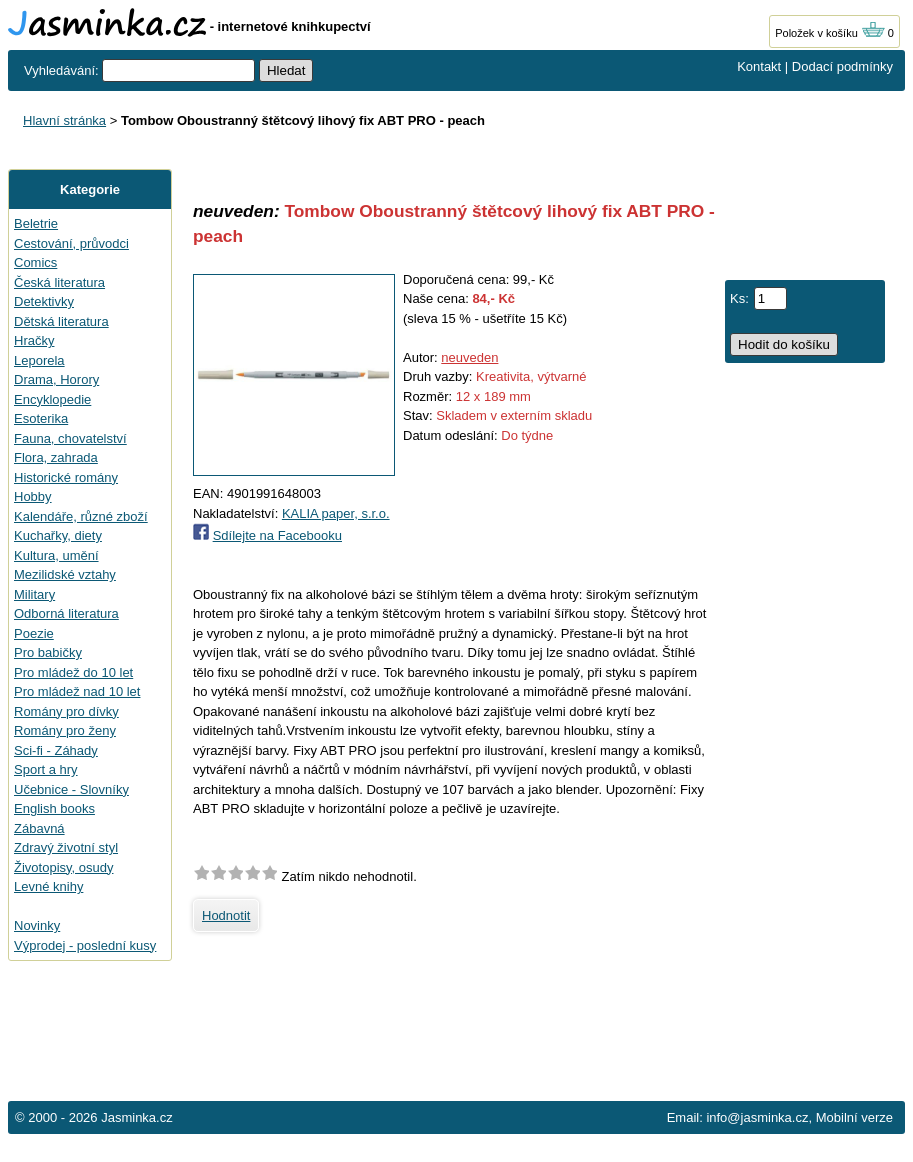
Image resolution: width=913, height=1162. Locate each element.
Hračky (34, 340)
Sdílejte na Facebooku (277, 535)
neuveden (469, 357)
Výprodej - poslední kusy (85, 945)
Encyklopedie (52, 399)
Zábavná (39, 828)
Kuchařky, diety (58, 535)
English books (54, 808)
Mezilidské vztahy (65, 574)
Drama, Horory (56, 379)
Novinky (37, 925)
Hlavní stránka (64, 120)
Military (34, 594)
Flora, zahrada (56, 457)
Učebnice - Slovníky (71, 789)
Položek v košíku (830, 33)
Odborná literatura (66, 613)
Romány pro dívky (66, 711)
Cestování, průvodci (71, 243)
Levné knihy (48, 886)
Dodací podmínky (842, 66)
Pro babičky (48, 652)
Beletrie (36, 223)
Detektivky (44, 301)
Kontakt (759, 66)
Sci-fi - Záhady (56, 750)
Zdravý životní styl (66, 847)
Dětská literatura (61, 321)
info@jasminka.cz (757, 1117)
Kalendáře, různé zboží (81, 516)
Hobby (33, 496)
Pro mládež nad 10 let (77, 691)
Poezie (34, 633)
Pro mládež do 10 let (73, 672)
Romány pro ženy (65, 730)
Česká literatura (59, 282)
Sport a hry (46, 769)
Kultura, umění (56, 555)
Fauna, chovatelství (70, 438)
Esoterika (41, 418)
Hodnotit (226, 915)
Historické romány (66, 477)
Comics (35, 262)
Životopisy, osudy (63, 867)
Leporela (39, 360)
